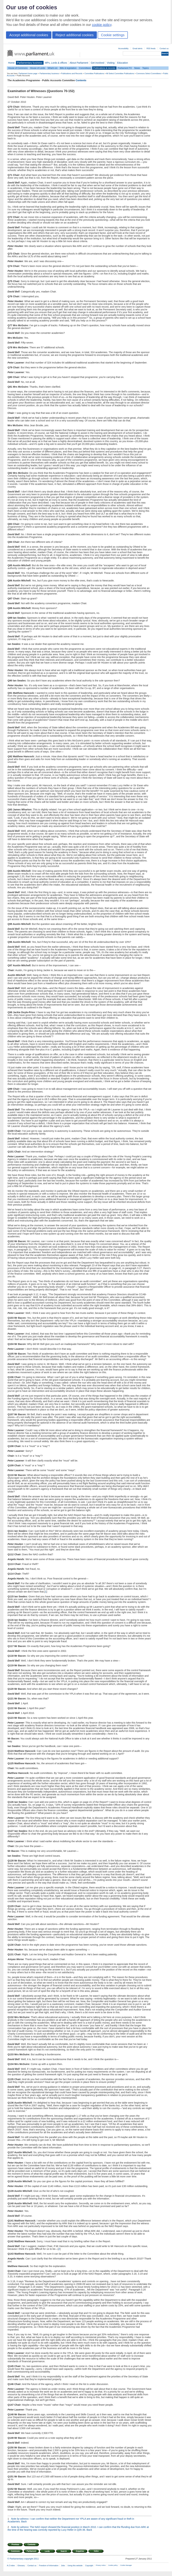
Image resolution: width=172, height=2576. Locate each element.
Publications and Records (71, 73)
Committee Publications (94, 73)
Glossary (21, 2565)
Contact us (164, 48)
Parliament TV (125, 68)
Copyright (89, 2565)
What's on (52, 68)
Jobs (63, 2565)
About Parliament (79, 62)
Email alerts (137, 48)
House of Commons (18, 68)
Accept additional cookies (28, 35)
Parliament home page (28, 73)
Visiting (111, 62)
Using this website (75, 2565)
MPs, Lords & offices (56, 62)
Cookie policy (113, 2565)
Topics (145, 68)
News (137, 68)
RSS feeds (151, 48)
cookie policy (101, 25)
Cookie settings (113, 35)
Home (11, 62)
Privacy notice (101, 2565)
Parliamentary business (29, 62)
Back (24, 2521)
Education (122, 62)
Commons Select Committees (148, 73)
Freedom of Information (48, 2565)
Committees (85, 68)
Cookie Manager (126, 2565)
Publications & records (104, 68)
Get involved (97, 62)
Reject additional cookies (75, 35)
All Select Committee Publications (120, 73)
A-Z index (11, 2565)
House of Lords (37, 68)
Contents (81, 80)
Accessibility (123, 48)
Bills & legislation (68, 68)
